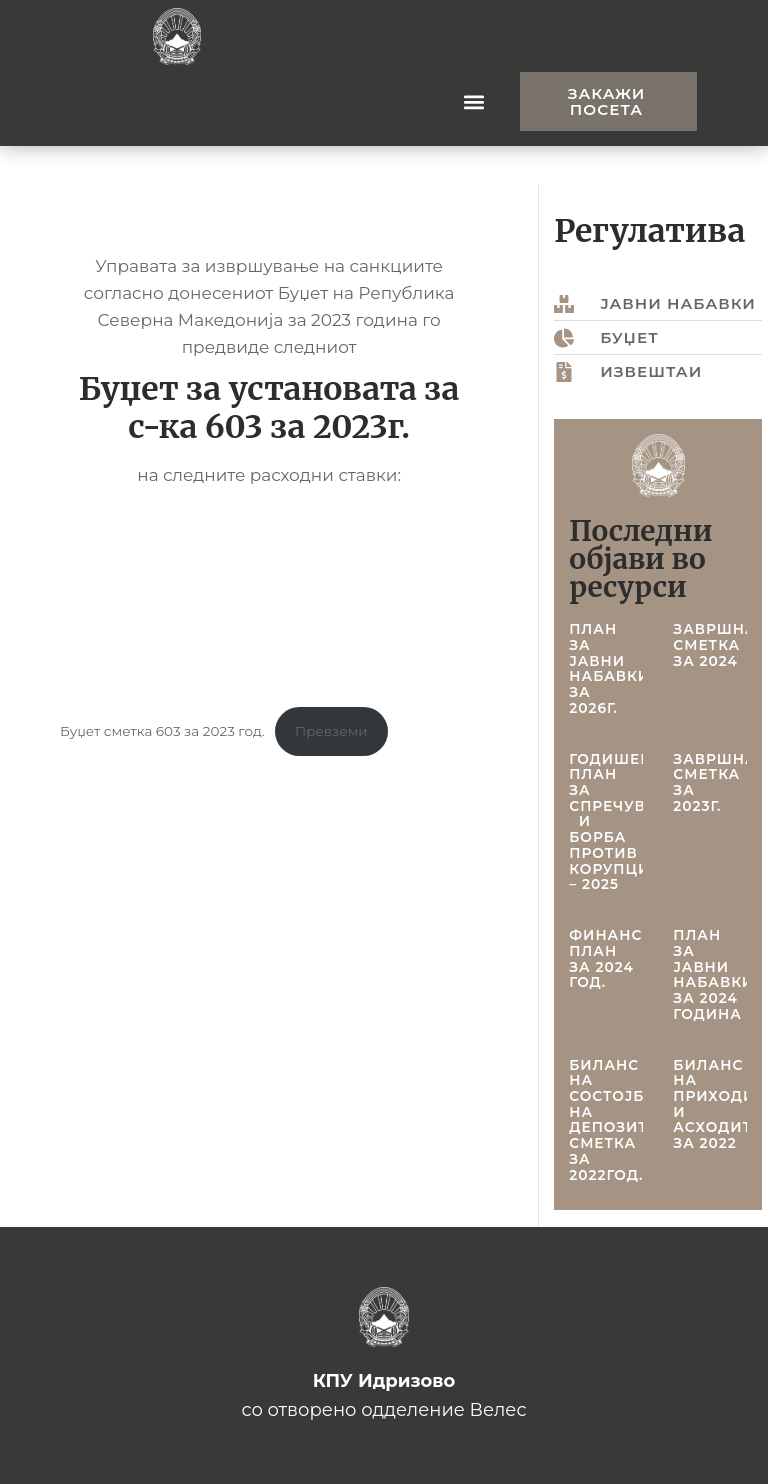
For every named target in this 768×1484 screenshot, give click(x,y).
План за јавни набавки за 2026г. (609, 668)
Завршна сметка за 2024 (714, 644)
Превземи (331, 731)
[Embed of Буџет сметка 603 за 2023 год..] (269, 597)
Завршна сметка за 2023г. (714, 782)
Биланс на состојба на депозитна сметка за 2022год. (620, 1120)
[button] (473, 101)
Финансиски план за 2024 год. (628, 958)
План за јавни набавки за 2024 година (713, 974)
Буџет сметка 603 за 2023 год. (162, 731)
